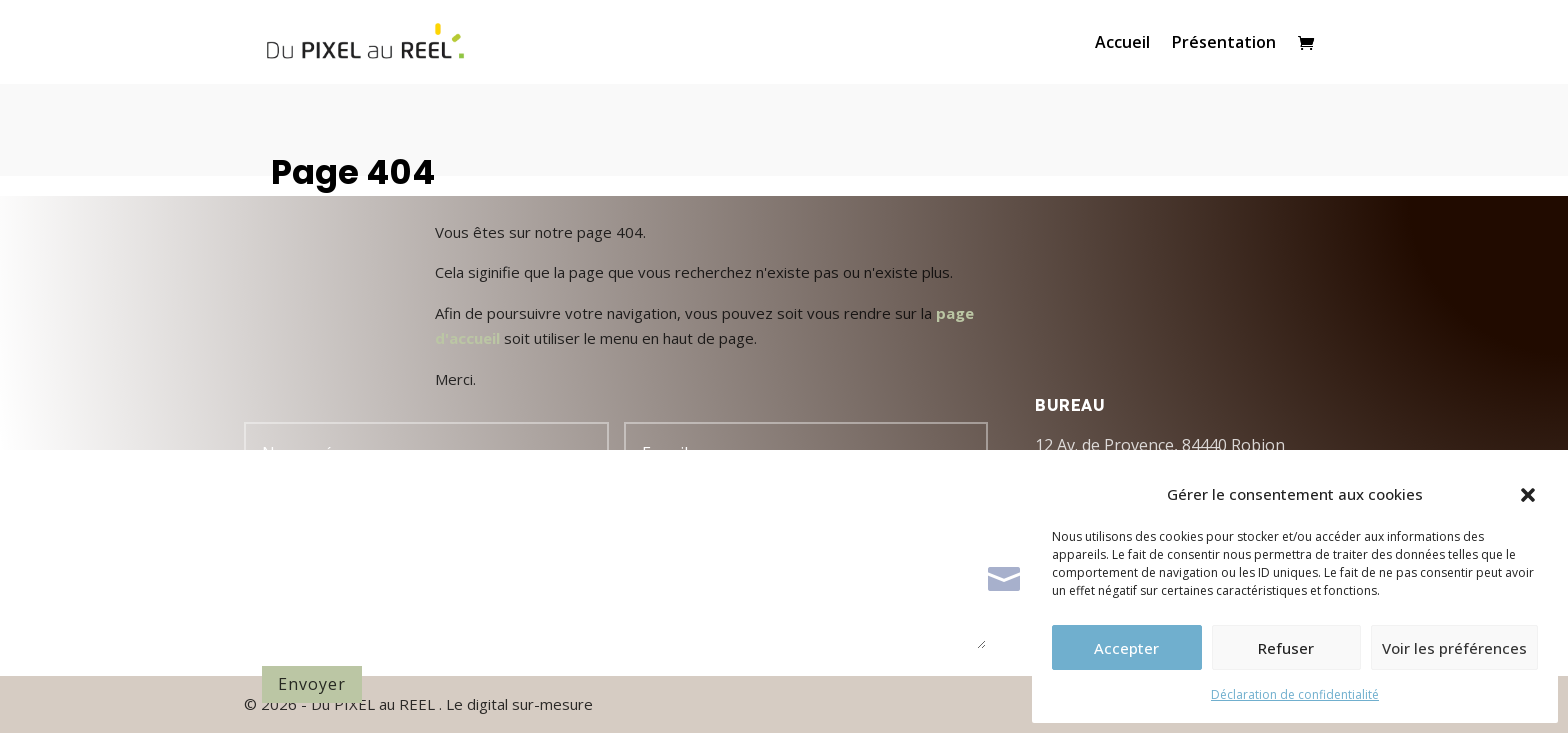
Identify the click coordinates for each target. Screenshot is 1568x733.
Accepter (1126, 648)
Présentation (1224, 44)
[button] (1528, 495)
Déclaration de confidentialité (1295, 694)
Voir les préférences (1454, 648)
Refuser (1286, 648)
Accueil (1122, 44)
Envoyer (312, 684)
